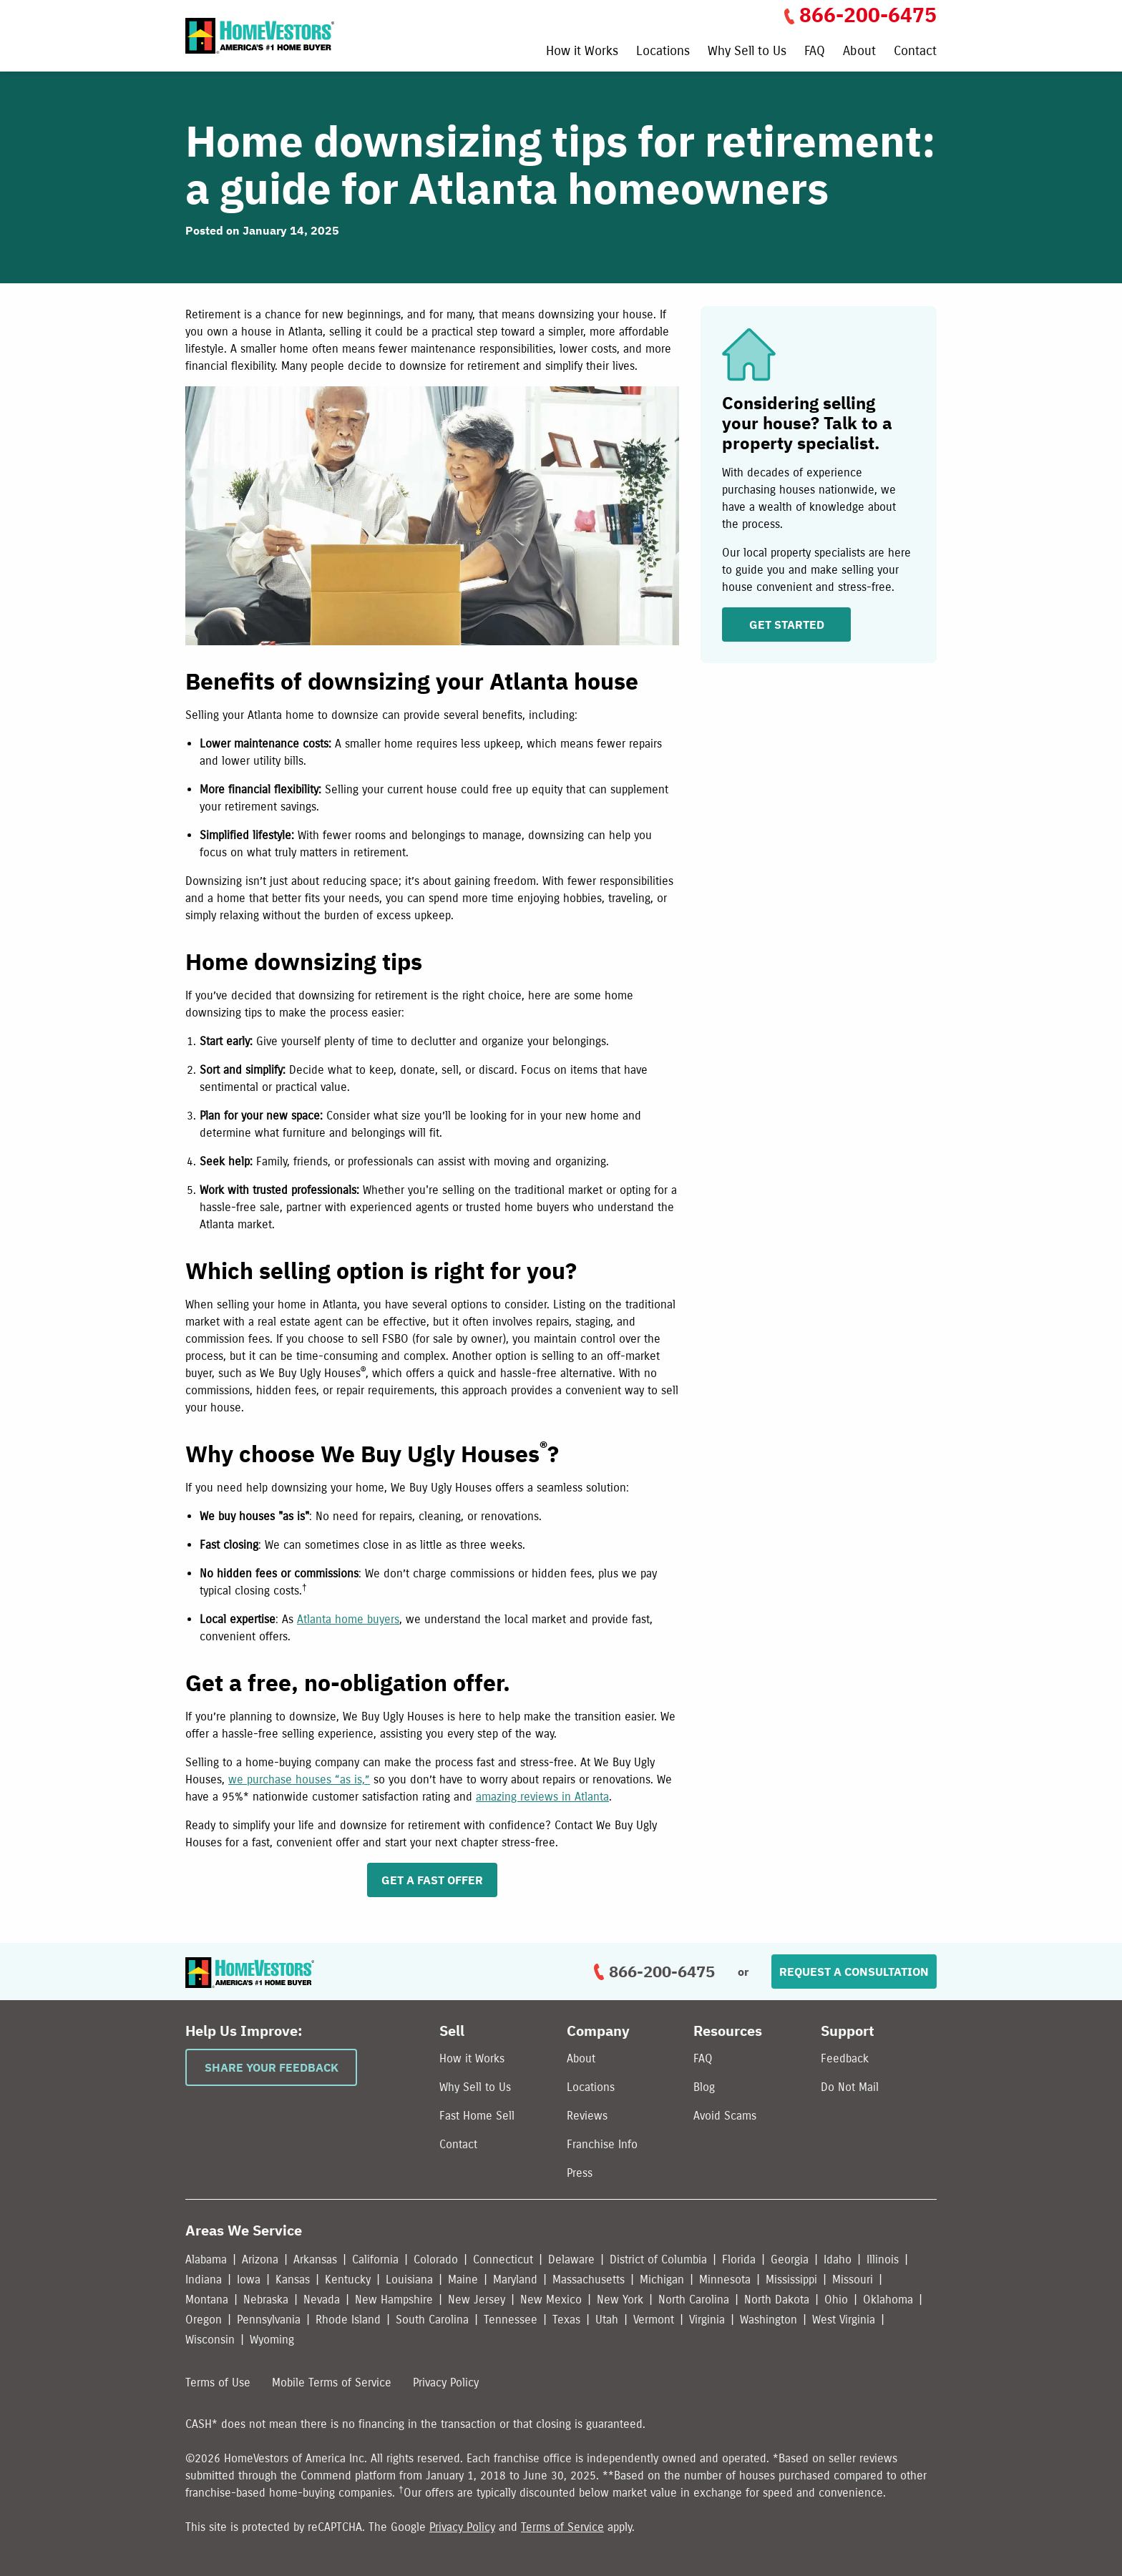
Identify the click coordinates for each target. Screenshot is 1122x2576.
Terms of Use (217, 2382)
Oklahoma (888, 2299)
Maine (463, 2279)
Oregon (203, 2319)
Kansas (292, 2279)
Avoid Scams (724, 2115)
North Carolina (693, 2299)
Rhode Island (348, 2319)
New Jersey (476, 2299)
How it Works (582, 51)
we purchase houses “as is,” (299, 1779)
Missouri (852, 2279)
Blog (704, 2087)
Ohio (836, 2299)
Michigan (662, 2279)
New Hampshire (394, 2299)
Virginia (707, 2319)
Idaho (838, 2259)
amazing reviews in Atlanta (542, 1796)
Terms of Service (562, 2527)
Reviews (587, 2115)
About (859, 51)
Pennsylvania (269, 2319)
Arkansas (315, 2259)
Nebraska (265, 2299)
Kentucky (348, 2279)
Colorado (436, 2259)
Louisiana (409, 2279)
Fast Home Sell (476, 2115)
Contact (915, 51)
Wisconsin (210, 2339)
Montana (206, 2299)
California (375, 2259)
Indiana (203, 2279)
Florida (739, 2259)
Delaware (571, 2259)
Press (579, 2173)
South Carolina (432, 2319)
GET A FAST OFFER (432, 1880)
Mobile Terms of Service (331, 2382)
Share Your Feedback (271, 2067)
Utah (606, 2319)
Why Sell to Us (747, 51)
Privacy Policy (446, 2382)
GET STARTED (786, 624)
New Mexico (551, 2299)
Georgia (790, 2259)
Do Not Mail (850, 2087)
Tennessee (510, 2319)
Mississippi (791, 2279)
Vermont (653, 2319)
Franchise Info (602, 2144)
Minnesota (725, 2279)
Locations (663, 51)
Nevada (321, 2299)
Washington (768, 2319)
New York (620, 2299)
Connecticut (503, 2259)
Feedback (845, 2058)
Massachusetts (588, 2279)
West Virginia (843, 2319)
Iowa (248, 2279)
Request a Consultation (854, 1971)
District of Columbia (658, 2259)
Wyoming (272, 2339)
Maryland (515, 2279)
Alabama (206, 2259)
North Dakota (776, 2299)
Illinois (883, 2259)
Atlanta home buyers (348, 1619)
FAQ (814, 51)
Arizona (260, 2259)
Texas (566, 2319)
